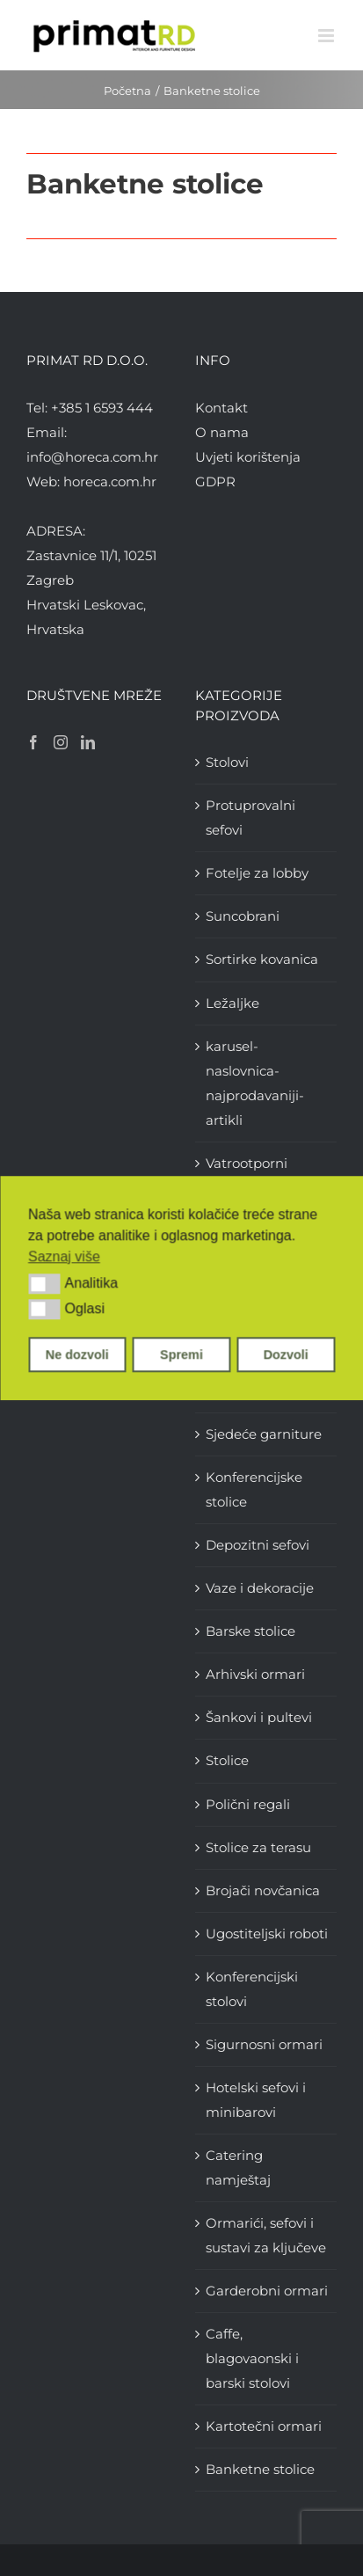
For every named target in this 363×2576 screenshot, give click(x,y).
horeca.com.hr (109, 481)
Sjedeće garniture (264, 1434)
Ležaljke (232, 1003)
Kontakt (221, 407)
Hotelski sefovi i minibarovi (256, 2099)
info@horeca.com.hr (92, 457)
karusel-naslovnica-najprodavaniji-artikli (255, 1083)
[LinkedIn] (88, 742)
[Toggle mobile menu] (327, 35)
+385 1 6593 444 (102, 407)
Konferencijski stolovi (252, 1989)
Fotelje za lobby (257, 873)
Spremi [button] (181, 1354)
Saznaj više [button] (64, 1256)
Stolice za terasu (258, 1847)
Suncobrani (243, 916)
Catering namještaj (238, 2167)
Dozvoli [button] (286, 1354)
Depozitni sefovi (257, 1544)
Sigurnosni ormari (264, 2044)
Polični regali (248, 1804)
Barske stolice (250, 1631)
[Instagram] (61, 742)
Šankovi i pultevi (259, 1717)
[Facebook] (33, 742)
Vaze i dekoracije (260, 1588)
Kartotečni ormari (264, 2426)
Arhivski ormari (255, 1674)
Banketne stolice (260, 2469)
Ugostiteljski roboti (267, 1933)
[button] (44, 1284)
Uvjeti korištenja (248, 457)
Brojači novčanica (263, 1890)
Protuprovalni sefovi (250, 817)
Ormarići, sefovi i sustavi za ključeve (266, 2235)
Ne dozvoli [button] (77, 1354)
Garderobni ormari (267, 2290)
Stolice (227, 1760)
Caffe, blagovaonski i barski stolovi (252, 2358)
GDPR (215, 481)
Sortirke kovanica (262, 959)
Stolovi (227, 762)
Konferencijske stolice (254, 1489)
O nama (222, 432)
